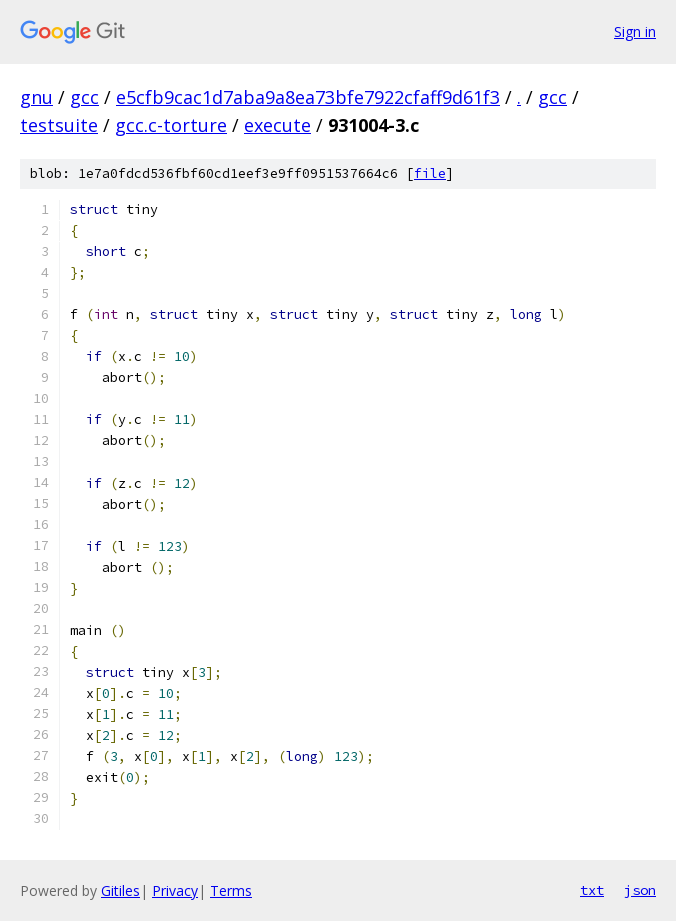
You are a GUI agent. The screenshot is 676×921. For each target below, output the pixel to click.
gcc (84, 97)
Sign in (635, 31)
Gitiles (120, 890)
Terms (231, 890)
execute (277, 125)
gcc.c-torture (171, 125)
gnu (36, 97)
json (640, 890)
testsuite (59, 125)
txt (592, 890)
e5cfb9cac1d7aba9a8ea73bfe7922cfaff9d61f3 (308, 97)
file (430, 173)
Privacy (175, 890)
